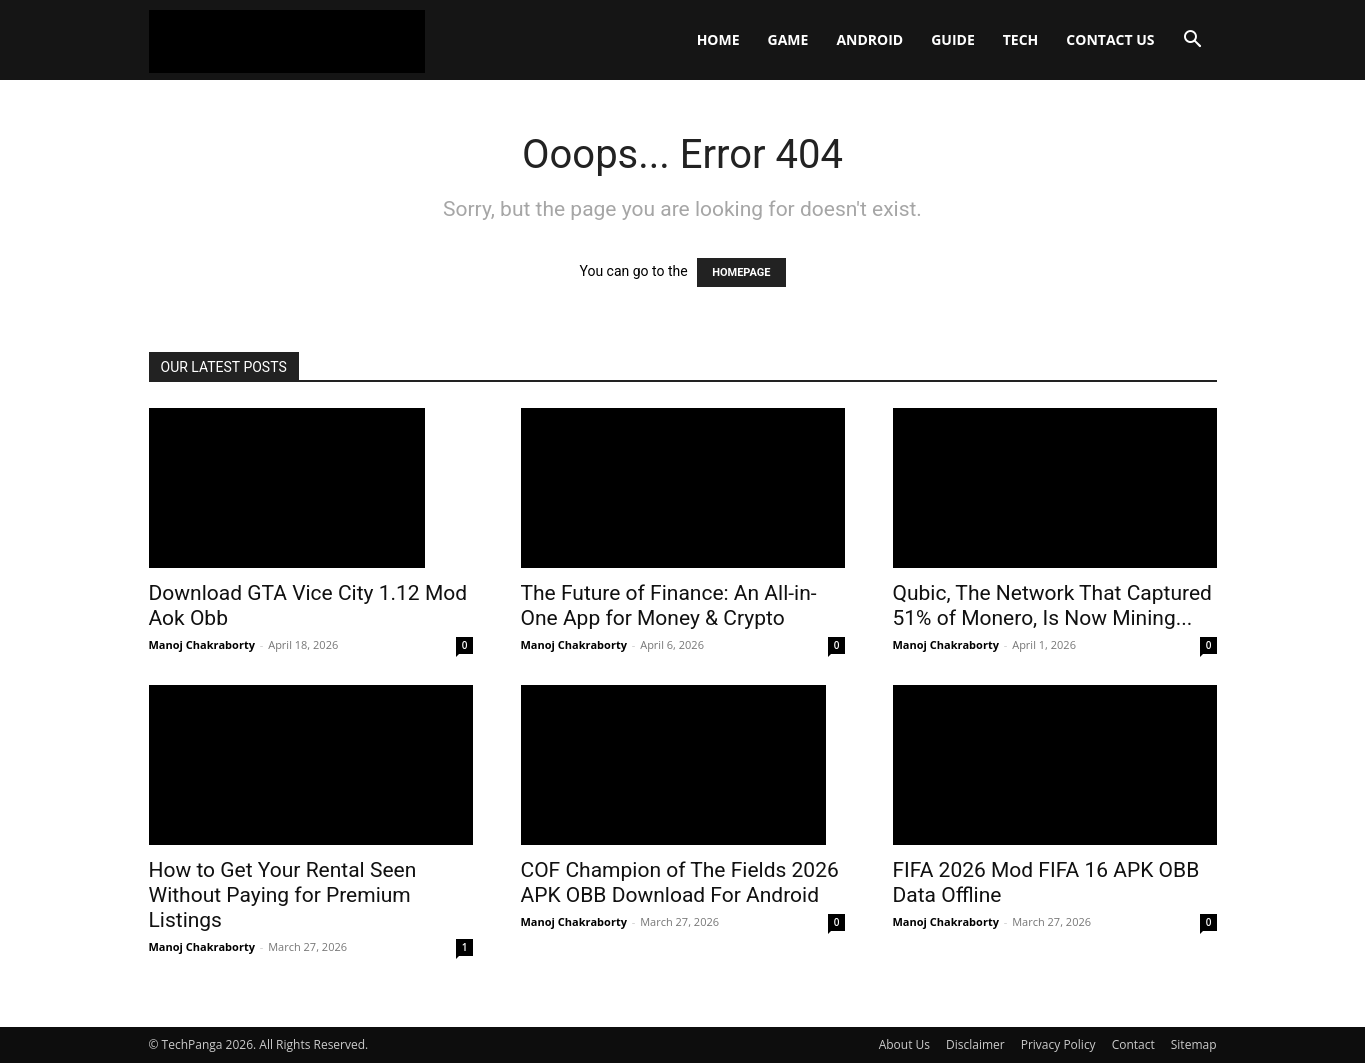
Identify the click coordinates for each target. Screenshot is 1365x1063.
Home (718, 39)
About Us (904, 1044)
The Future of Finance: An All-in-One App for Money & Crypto (669, 605)
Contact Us (1110, 39)
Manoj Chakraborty (202, 644)
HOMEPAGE (741, 272)
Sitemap (1194, 1044)
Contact (1133, 1044)
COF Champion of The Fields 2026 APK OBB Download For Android (680, 882)
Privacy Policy (1058, 1044)
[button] (1193, 41)
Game (788, 39)
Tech (1021, 39)
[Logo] (287, 40)
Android (869, 39)
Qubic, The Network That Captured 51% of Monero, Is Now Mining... (1052, 605)
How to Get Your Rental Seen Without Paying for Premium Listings (283, 895)
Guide (953, 39)
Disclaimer (975, 1044)
